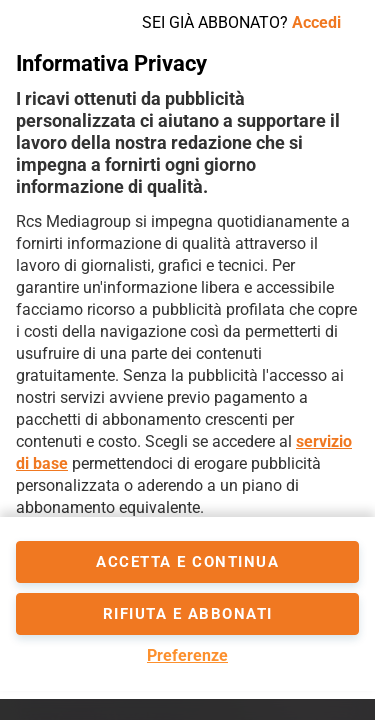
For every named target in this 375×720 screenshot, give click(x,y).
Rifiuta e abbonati (188, 614)
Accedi (316, 22)
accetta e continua (187, 562)
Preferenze (187, 655)
